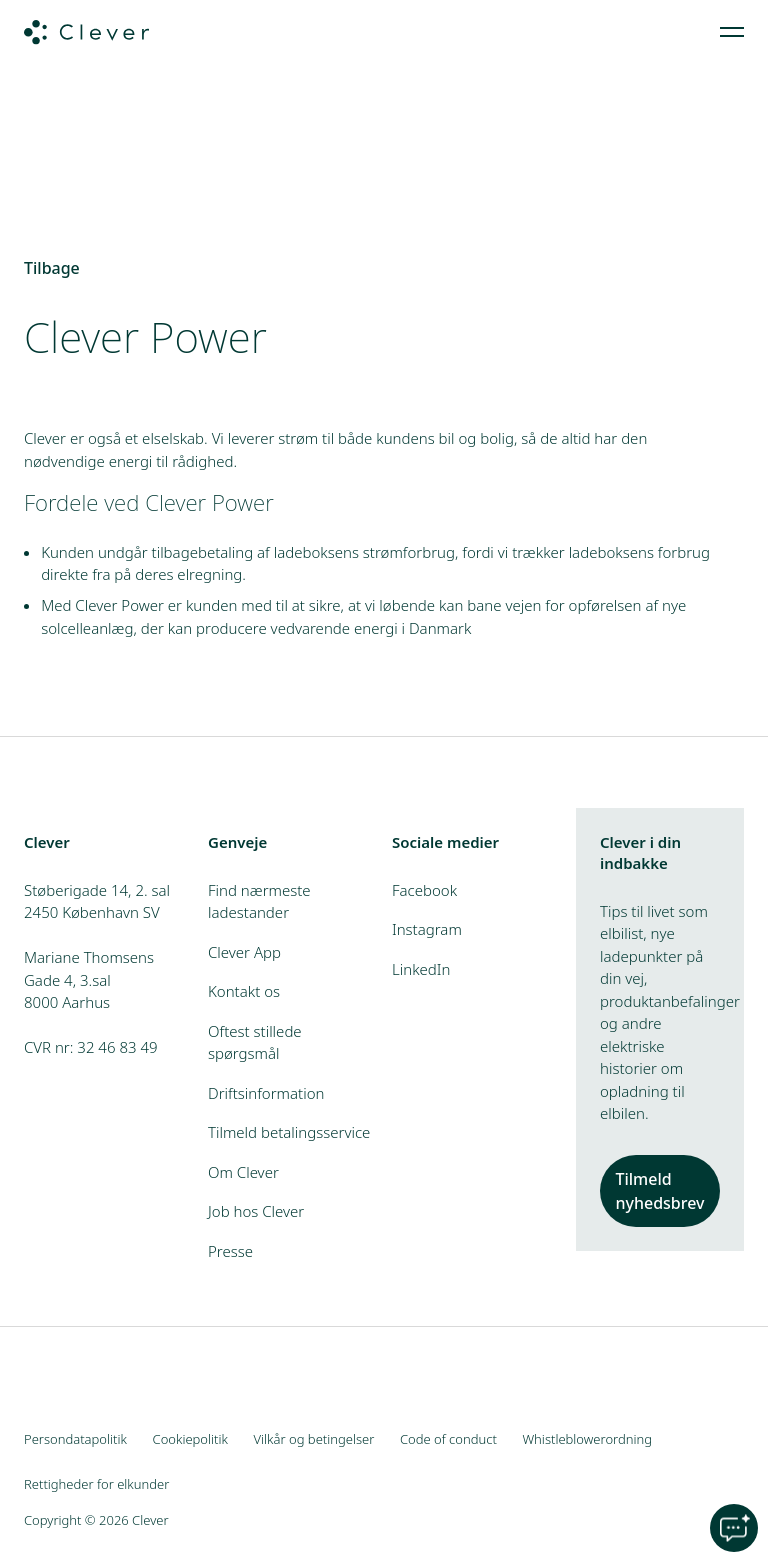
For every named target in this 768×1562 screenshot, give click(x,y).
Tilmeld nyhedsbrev (659, 1191)
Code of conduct (448, 1439)
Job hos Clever (256, 1211)
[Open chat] (734, 1528)
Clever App (244, 952)
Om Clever (243, 1172)
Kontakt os (244, 991)
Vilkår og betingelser (314, 1439)
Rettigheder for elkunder (96, 1484)
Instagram (427, 929)
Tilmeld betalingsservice (289, 1132)
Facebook (424, 890)
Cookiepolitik (190, 1439)
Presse (230, 1251)
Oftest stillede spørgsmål (255, 1042)
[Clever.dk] (86, 32)
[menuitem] (732, 32)
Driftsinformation (266, 1093)
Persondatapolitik (75, 1439)
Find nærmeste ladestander (259, 901)
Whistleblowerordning (587, 1439)
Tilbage (52, 268)
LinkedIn (421, 969)
